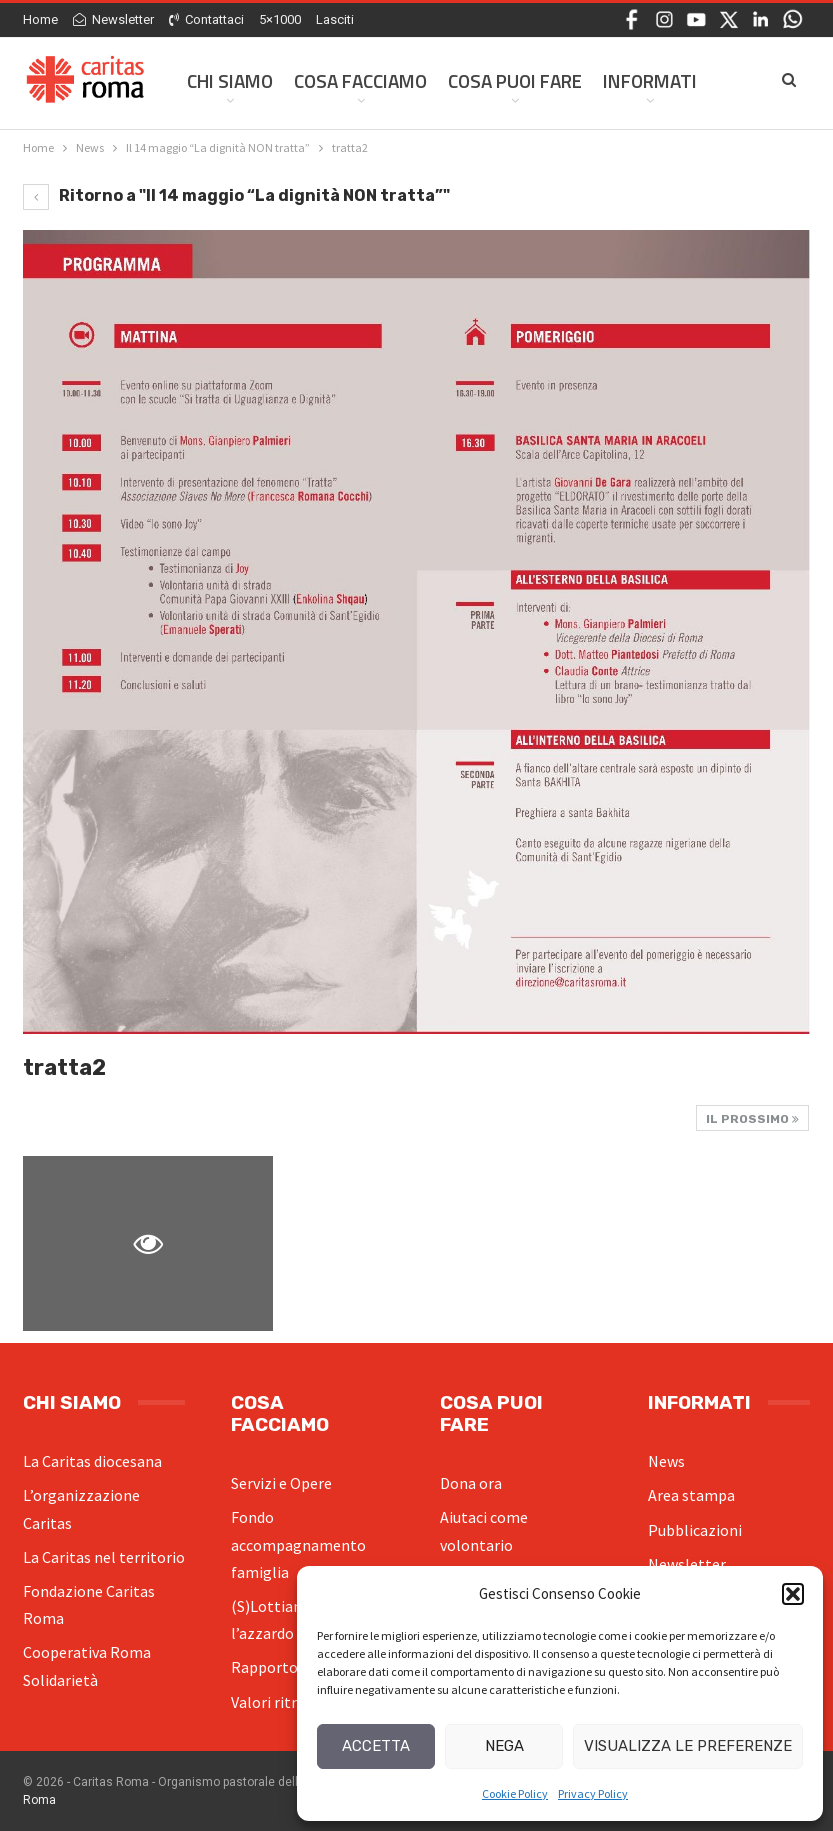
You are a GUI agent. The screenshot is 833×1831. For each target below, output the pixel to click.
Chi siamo (230, 80)
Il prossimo (752, 1119)
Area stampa (691, 1495)
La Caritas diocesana (92, 1461)
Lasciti (335, 19)
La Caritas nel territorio (104, 1557)
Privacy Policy (593, 1793)
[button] (793, 1594)
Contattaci (206, 19)
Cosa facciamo (360, 80)
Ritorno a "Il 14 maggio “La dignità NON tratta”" (236, 195)
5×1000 (280, 19)
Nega (504, 1746)
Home (40, 19)
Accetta (376, 1746)
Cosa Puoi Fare (515, 80)
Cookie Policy (515, 1793)
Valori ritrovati (281, 1702)
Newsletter (113, 19)
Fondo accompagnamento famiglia (298, 1544)
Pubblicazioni (695, 1530)
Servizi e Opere (281, 1483)
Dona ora (471, 1483)
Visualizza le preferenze (688, 1746)
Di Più (627, 80)
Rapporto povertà (293, 1667)
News (666, 1461)
